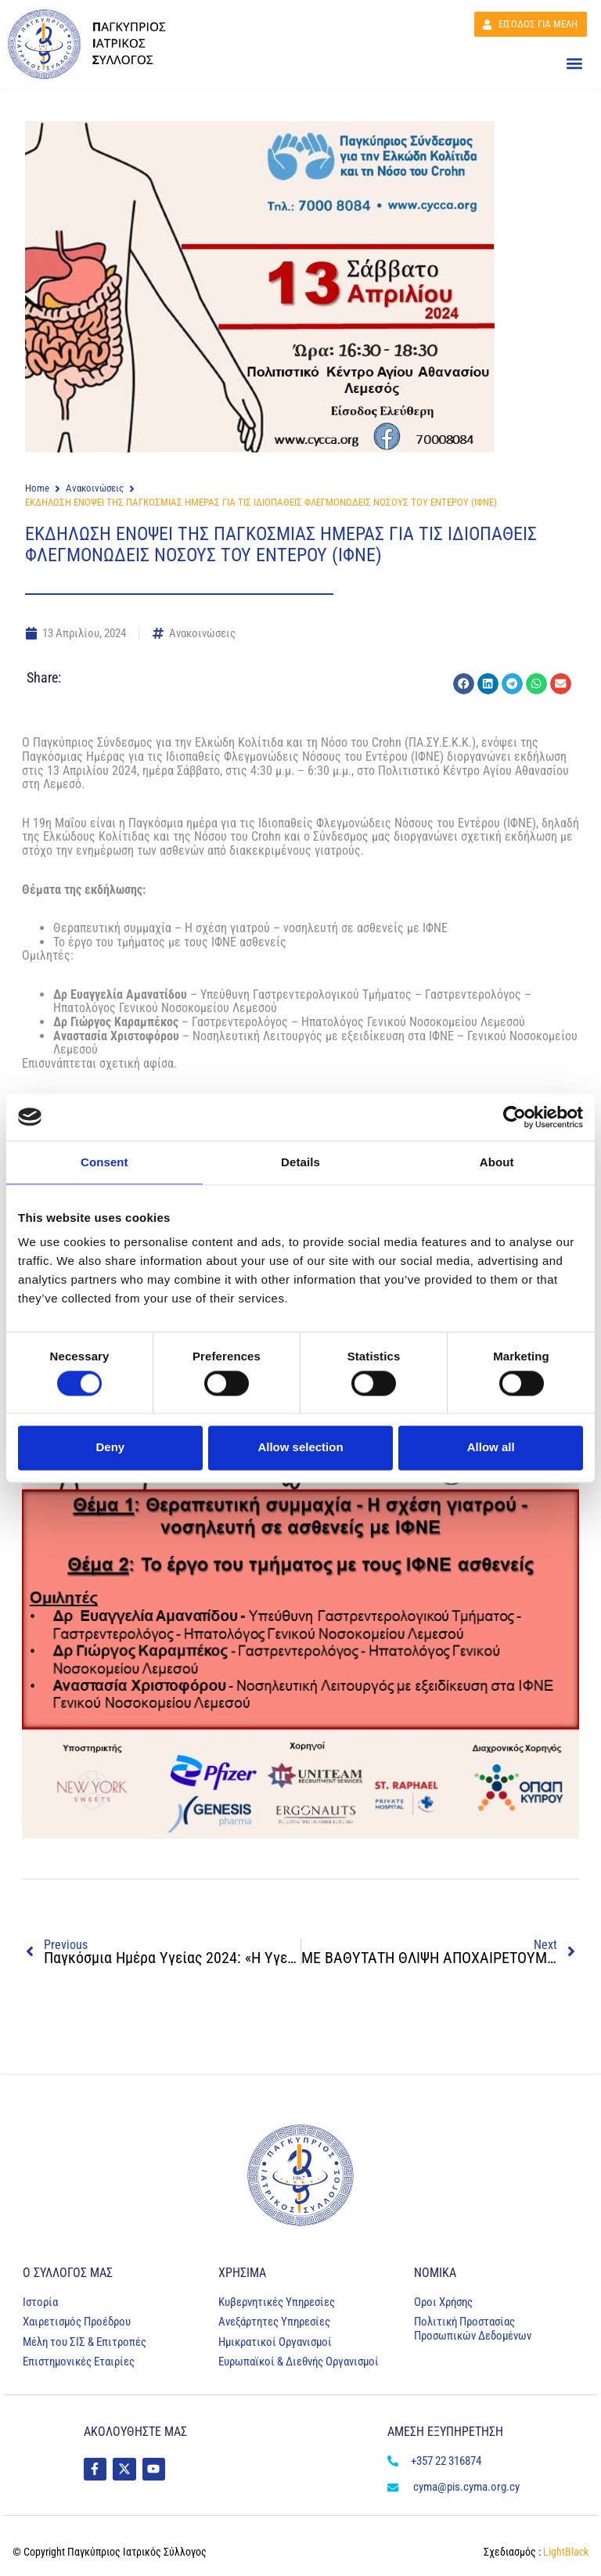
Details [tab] (300, 1162)
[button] (574, 64)
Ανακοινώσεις (95, 488)
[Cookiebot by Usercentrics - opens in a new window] (514, 1117)
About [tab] (497, 1162)
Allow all (491, 1447)
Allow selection (300, 1447)
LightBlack (564, 2551)
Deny (109, 1447)
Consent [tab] (104, 1162)
